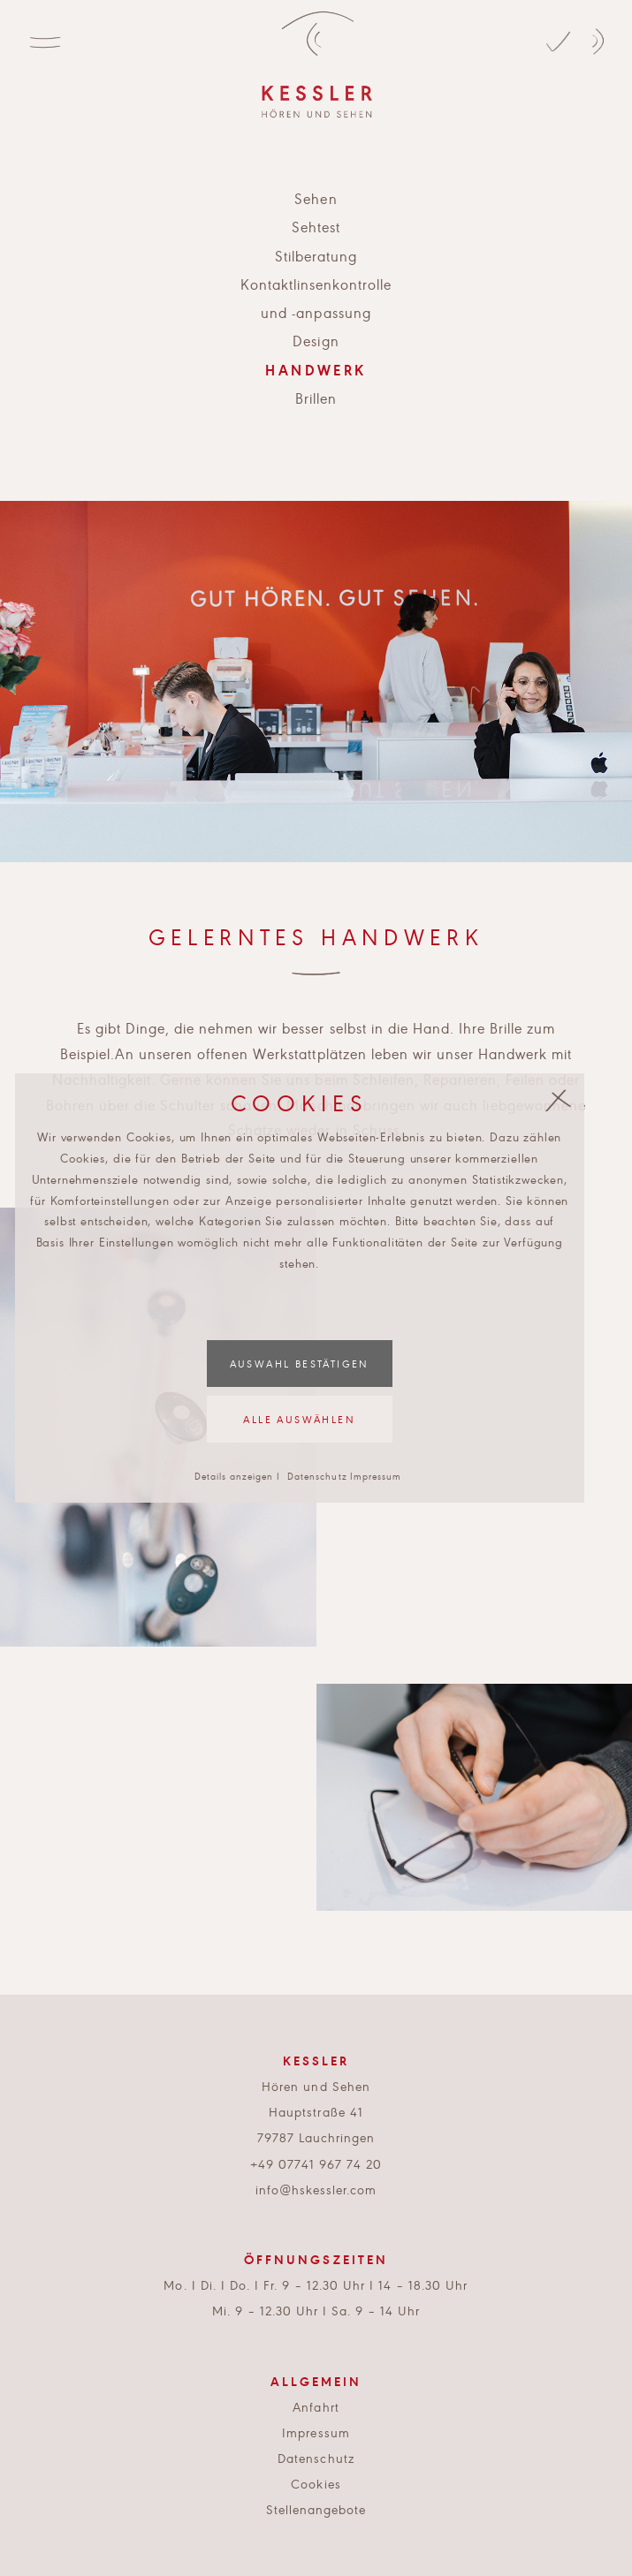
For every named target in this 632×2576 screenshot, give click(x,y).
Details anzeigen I (237, 1475)
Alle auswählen (299, 1419)
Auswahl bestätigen (299, 1363)
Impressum (375, 1475)
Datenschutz (316, 1475)
